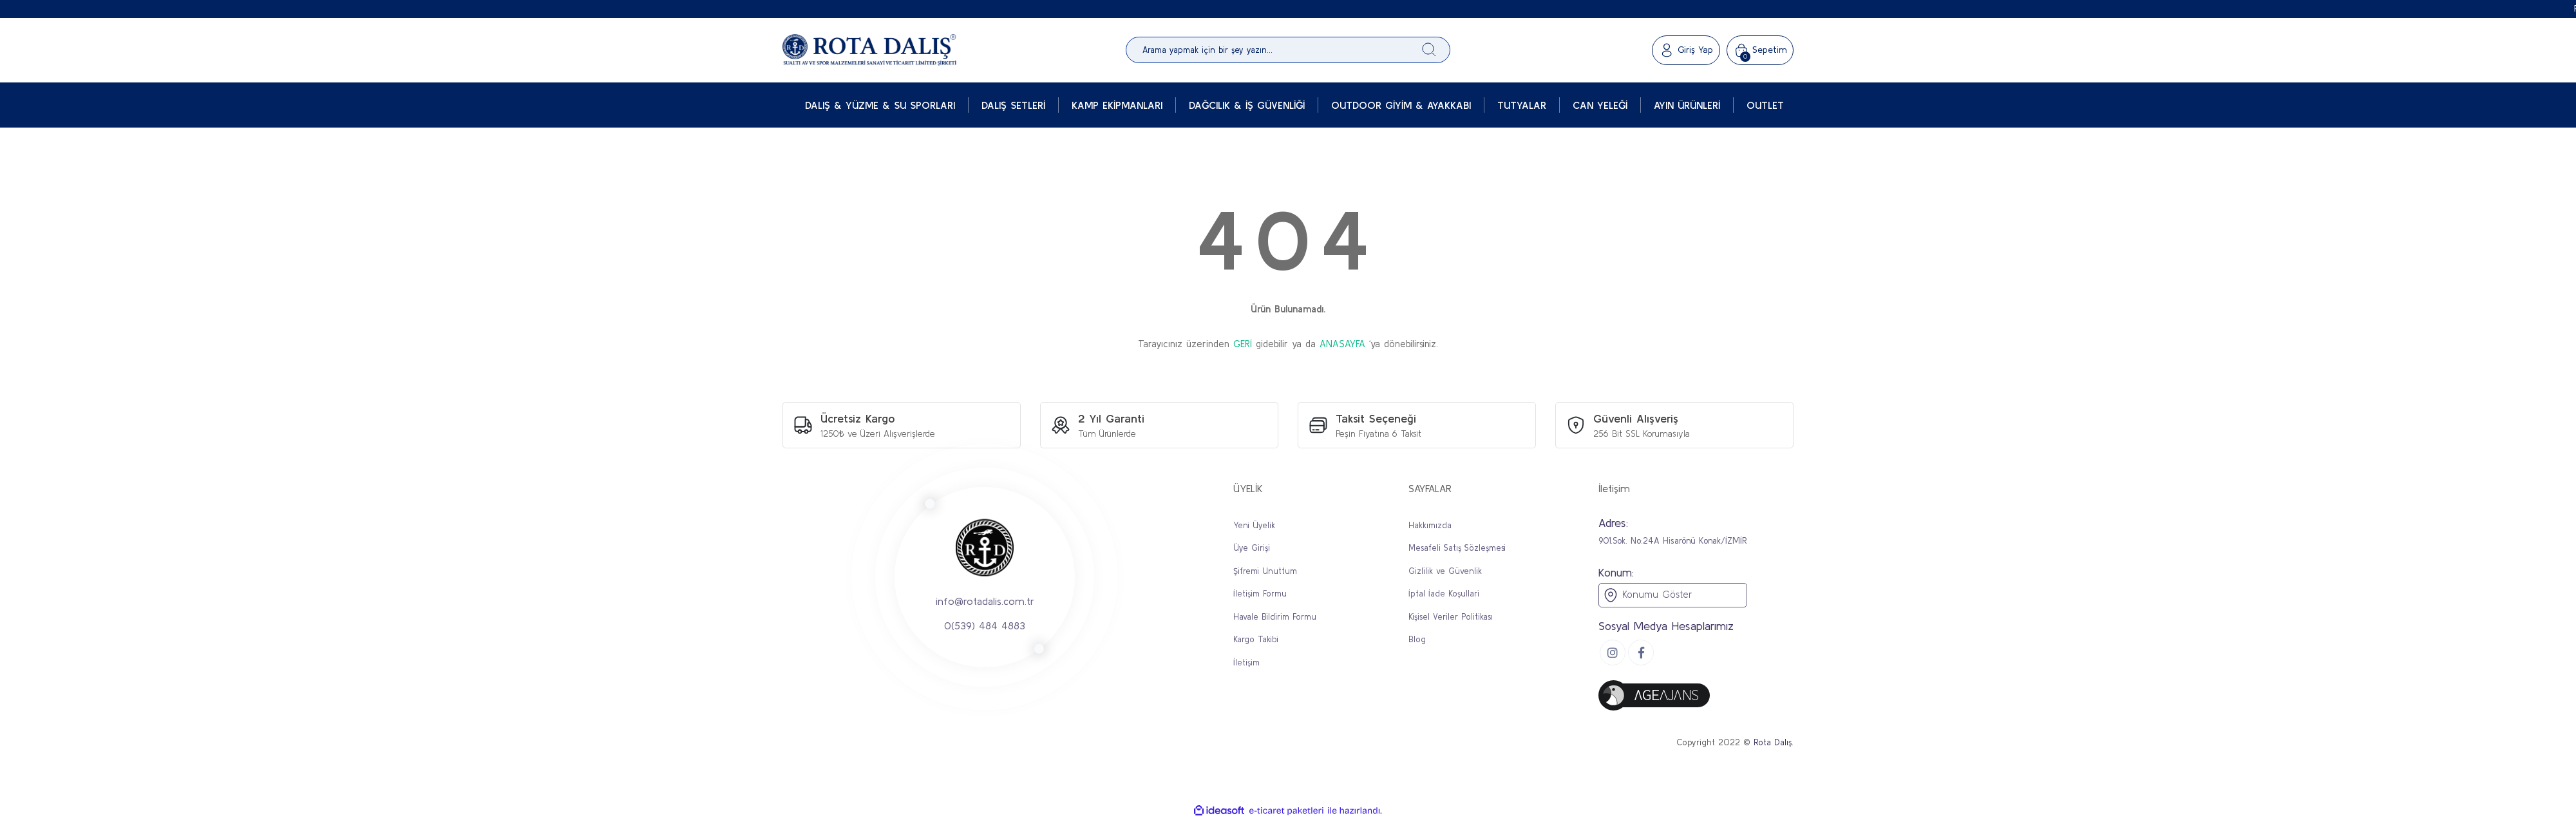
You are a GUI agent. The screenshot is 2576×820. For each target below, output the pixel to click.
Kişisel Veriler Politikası (1450, 617)
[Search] (1288, 50)
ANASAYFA (1342, 343)
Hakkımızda (1430, 525)
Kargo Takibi (1255, 639)
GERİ (1242, 343)
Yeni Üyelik (1254, 525)
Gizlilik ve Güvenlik (1445, 571)
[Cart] (1760, 50)
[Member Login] (1686, 50)
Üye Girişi (1251, 548)
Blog (1417, 639)
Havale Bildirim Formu (1274, 617)
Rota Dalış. (1774, 742)
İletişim (1246, 662)
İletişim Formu (1260, 593)
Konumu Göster (1647, 595)
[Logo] (869, 50)
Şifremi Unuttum (1265, 571)
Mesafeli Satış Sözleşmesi (1457, 548)
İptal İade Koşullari (1443, 593)
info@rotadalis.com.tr (985, 601)
